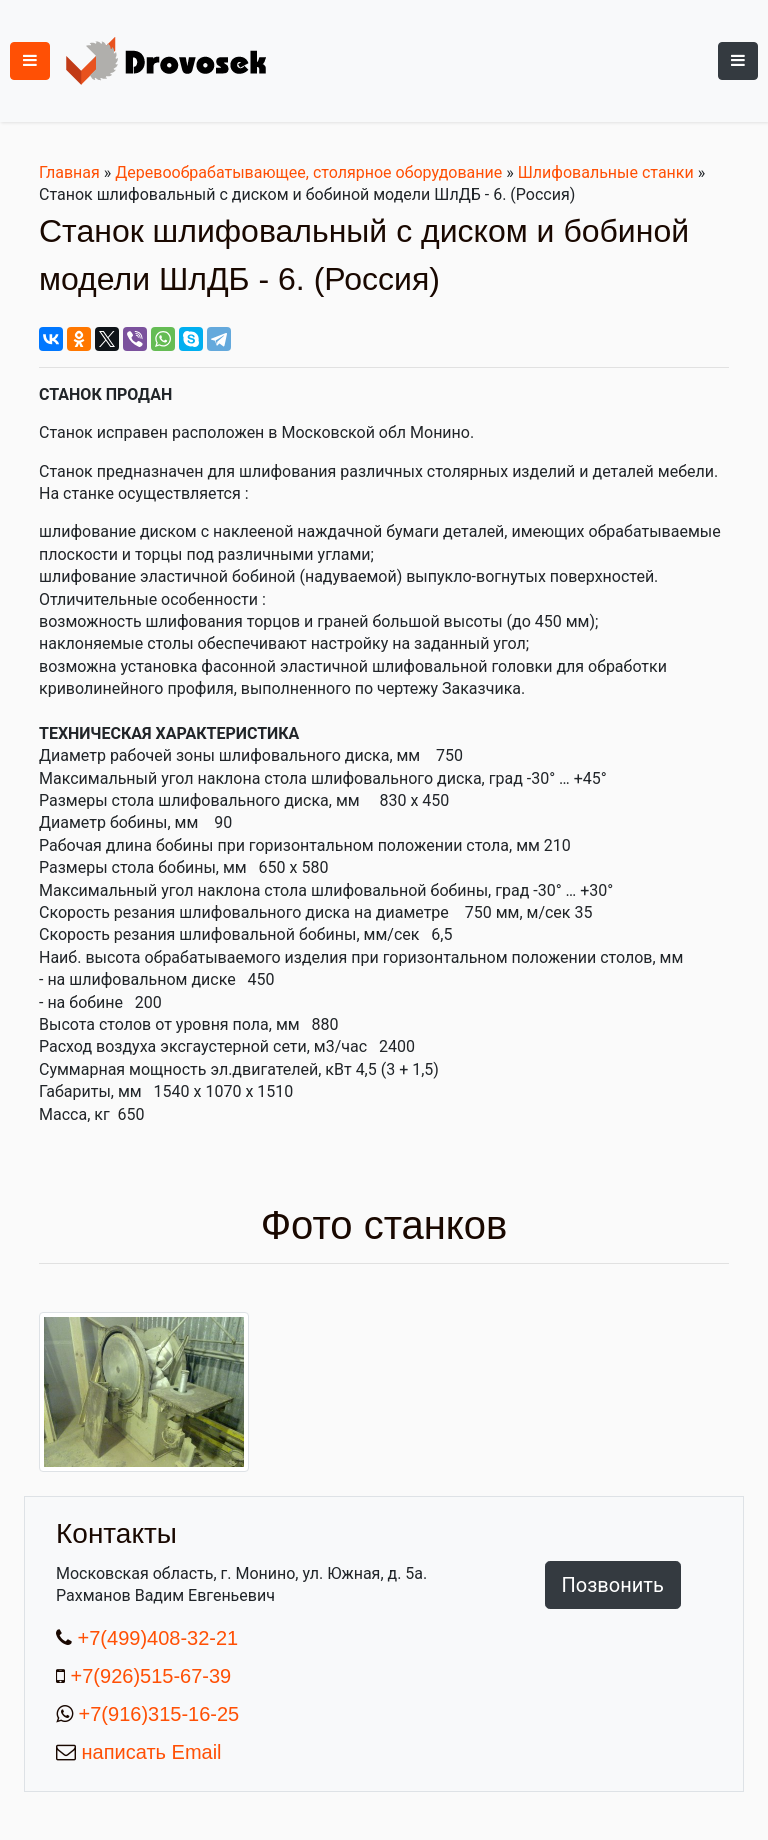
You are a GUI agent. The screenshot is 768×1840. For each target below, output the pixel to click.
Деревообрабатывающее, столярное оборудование (308, 172)
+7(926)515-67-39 (151, 1676)
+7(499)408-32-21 (155, 1638)
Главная (69, 172)
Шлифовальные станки (606, 172)
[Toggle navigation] (738, 61)
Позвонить (613, 1585)
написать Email (149, 1752)
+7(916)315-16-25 (156, 1714)
